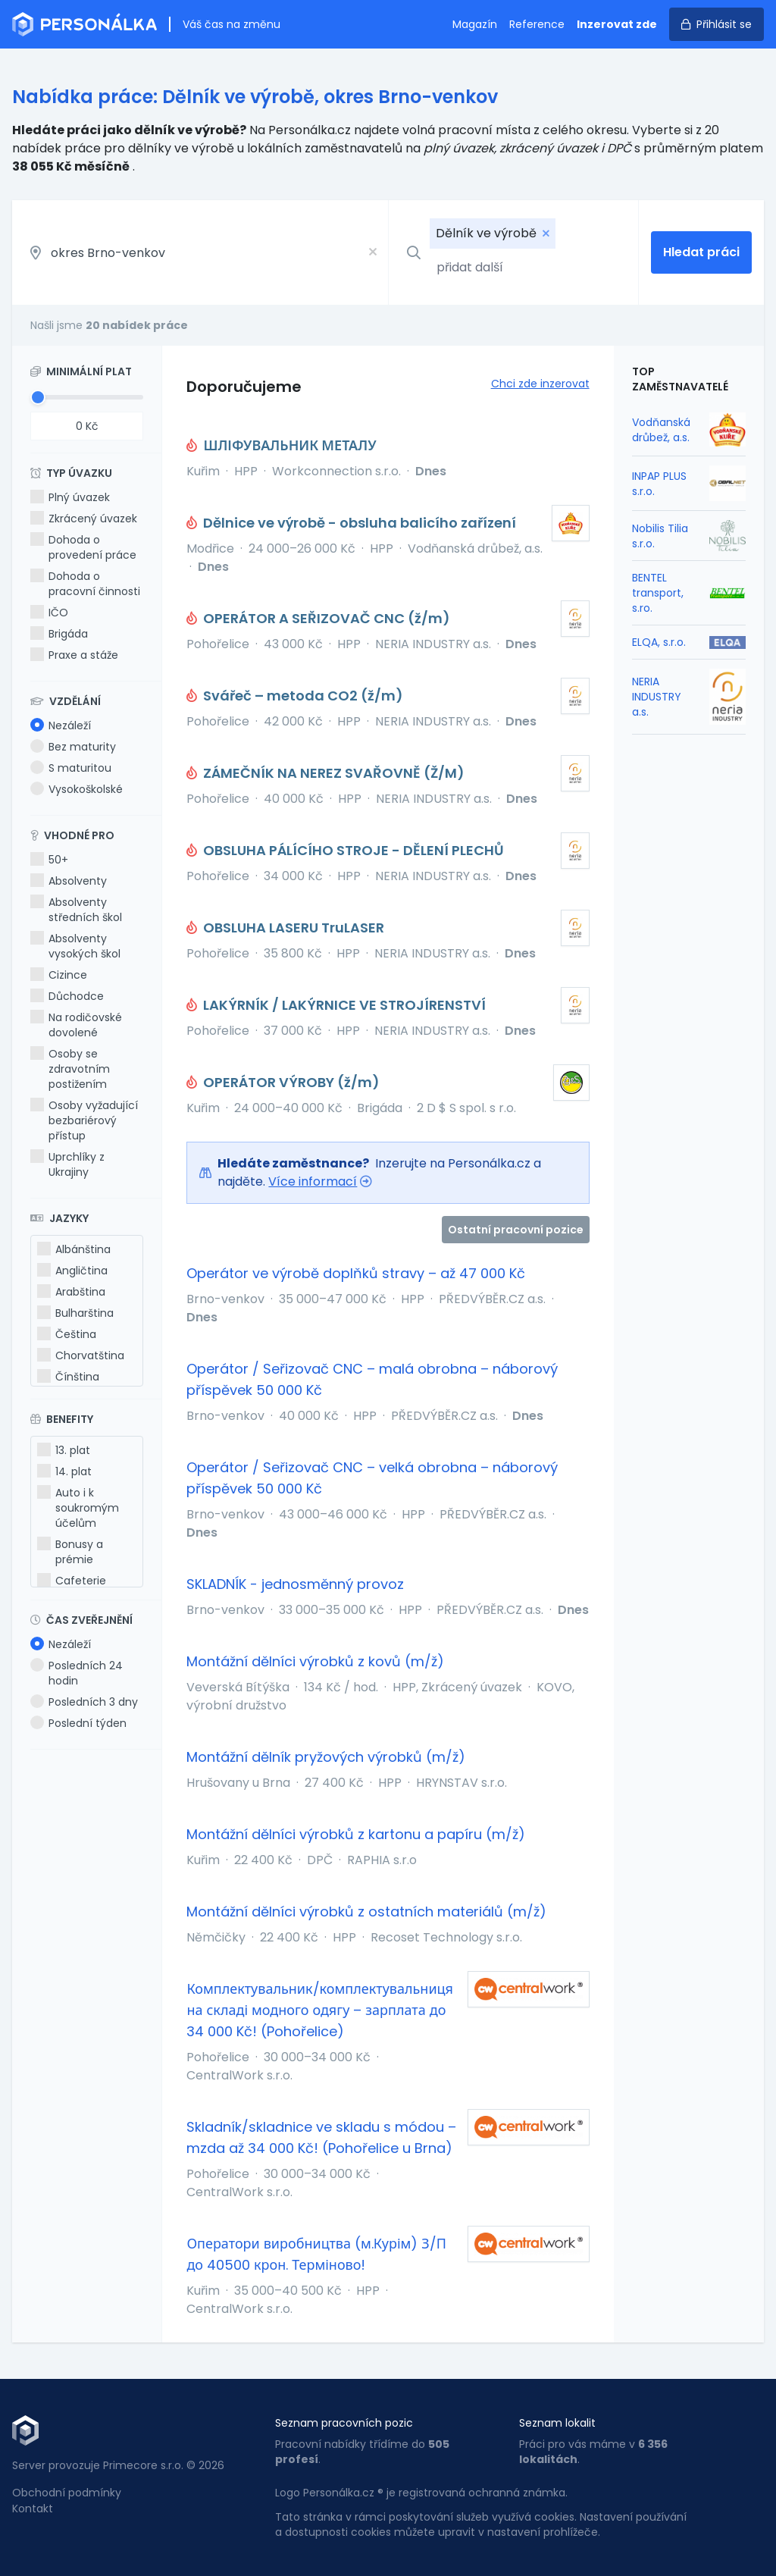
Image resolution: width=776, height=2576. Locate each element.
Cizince (58, 974)
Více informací (312, 1181)
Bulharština (75, 1313)
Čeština (66, 1334)
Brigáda (59, 633)
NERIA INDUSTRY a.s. (656, 696)
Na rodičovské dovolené (76, 1025)
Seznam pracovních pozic (344, 2422)
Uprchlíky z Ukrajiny (67, 1164)
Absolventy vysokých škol (75, 946)
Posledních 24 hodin (76, 1673)
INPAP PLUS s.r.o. (659, 484)
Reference (537, 24)
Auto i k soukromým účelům (78, 1508)
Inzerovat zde (617, 24)
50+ (49, 859)
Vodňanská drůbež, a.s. (661, 430)
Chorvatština (80, 1355)
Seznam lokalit (557, 2422)
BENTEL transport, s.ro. (658, 593)
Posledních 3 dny (84, 1701)
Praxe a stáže (74, 655)
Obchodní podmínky (66, 2492)
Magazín (474, 24)
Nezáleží (60, 725)
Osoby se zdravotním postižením (70, 1069)
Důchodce (67, 996)
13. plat (63, 1450)
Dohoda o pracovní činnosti (85, 584)
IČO (49, 612)
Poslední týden (78, 1723)
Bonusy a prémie (70, 1552)
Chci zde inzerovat (540, 383)
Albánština (74, 1249)
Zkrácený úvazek (83, 518)
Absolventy (68, 880)
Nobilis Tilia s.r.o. (660, 536)
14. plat (64, 1471)
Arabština (71, 1291)
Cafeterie (71, 1580)
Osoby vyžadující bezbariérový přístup (84, 1120)
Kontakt (32, 2508)
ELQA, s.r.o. (659, 642)
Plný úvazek (70, 497)
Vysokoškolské (76, 789)
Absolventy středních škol (76, 910)
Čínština (68, 1376)
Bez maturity (73, 746)
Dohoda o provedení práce (83, 547)
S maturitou (70, 768)
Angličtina (72, 1270)
